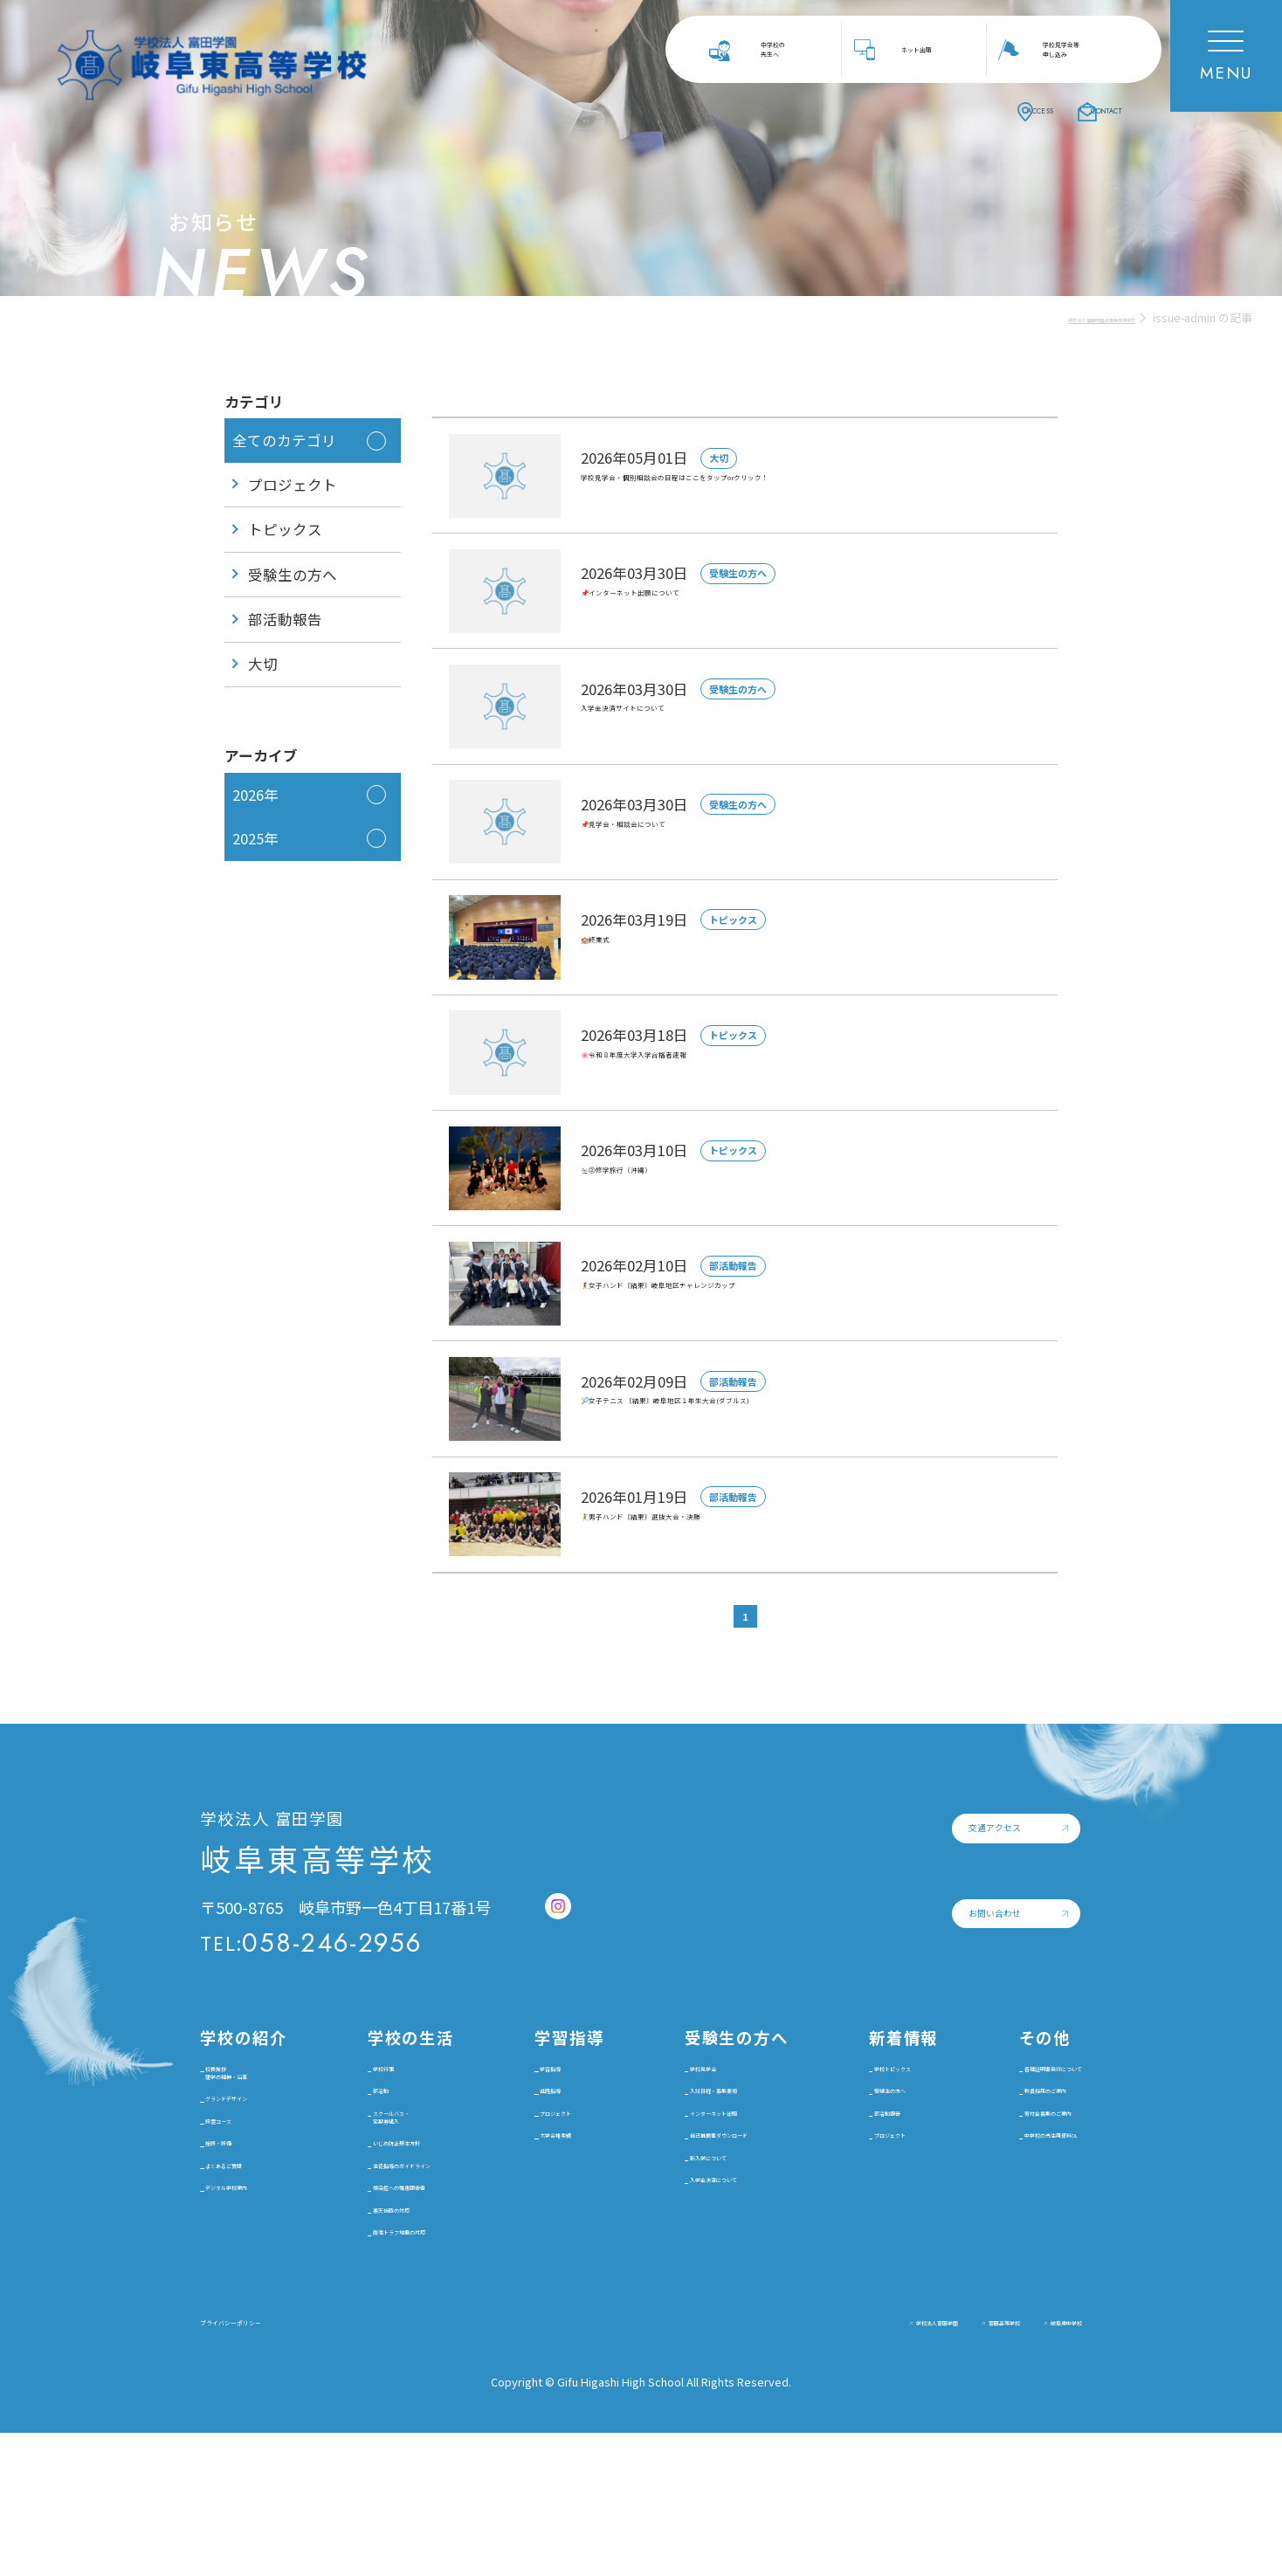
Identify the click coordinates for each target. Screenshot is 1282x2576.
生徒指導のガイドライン (415, 2259)
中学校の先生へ (777, 49)
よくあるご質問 (259, 2288)
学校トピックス (853, 2106)
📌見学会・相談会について (677, 834)
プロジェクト (292, 484)
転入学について (683, 2250)
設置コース (245, 2221)
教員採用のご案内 (990, 2148)
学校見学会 (670, 2096)
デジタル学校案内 (259, 2332)
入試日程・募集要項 (696, 2129)
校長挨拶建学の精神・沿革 (259, 2115)
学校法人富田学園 (792, 2464)
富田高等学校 (924, 2464)
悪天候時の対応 (396, 2336)
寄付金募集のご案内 (997, 2182)
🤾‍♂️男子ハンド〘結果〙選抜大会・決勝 (716, 1527)
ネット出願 (922, 48)
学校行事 (376, 2096)
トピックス (285, 529)
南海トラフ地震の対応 (415, 2370)
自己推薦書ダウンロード (703, 2206)
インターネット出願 (696, 2163)
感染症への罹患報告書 (415, 2303)
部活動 (369, 2129)
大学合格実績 (559, 2225)
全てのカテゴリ (284, 440)
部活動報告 (285, 619)
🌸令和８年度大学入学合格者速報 (701, 1066)
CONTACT (1079, 108)
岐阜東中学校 (1042, 2464)
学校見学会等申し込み (1065, 49)
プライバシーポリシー (274, 2463)
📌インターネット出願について (692, 604)
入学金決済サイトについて (675, 719)
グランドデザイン (259, 2177)
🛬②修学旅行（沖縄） (661, 1181)
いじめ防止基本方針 (409, 2216)
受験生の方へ (292, 574)
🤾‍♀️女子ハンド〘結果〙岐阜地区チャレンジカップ (756, 1296)
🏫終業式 (614, 950)
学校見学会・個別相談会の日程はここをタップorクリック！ (793, 489)
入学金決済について (696, 2284)
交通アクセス (865, 1851)
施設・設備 (246, 2255)
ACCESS (948, 108)
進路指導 (553, 2129)
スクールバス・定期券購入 (396, 2173)
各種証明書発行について (1003, 2106)
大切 (263, 663)
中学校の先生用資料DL (1005, 2216)
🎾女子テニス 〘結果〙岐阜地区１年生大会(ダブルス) (771, 1412)
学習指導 (553, 2096)
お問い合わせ (866, 1947)
